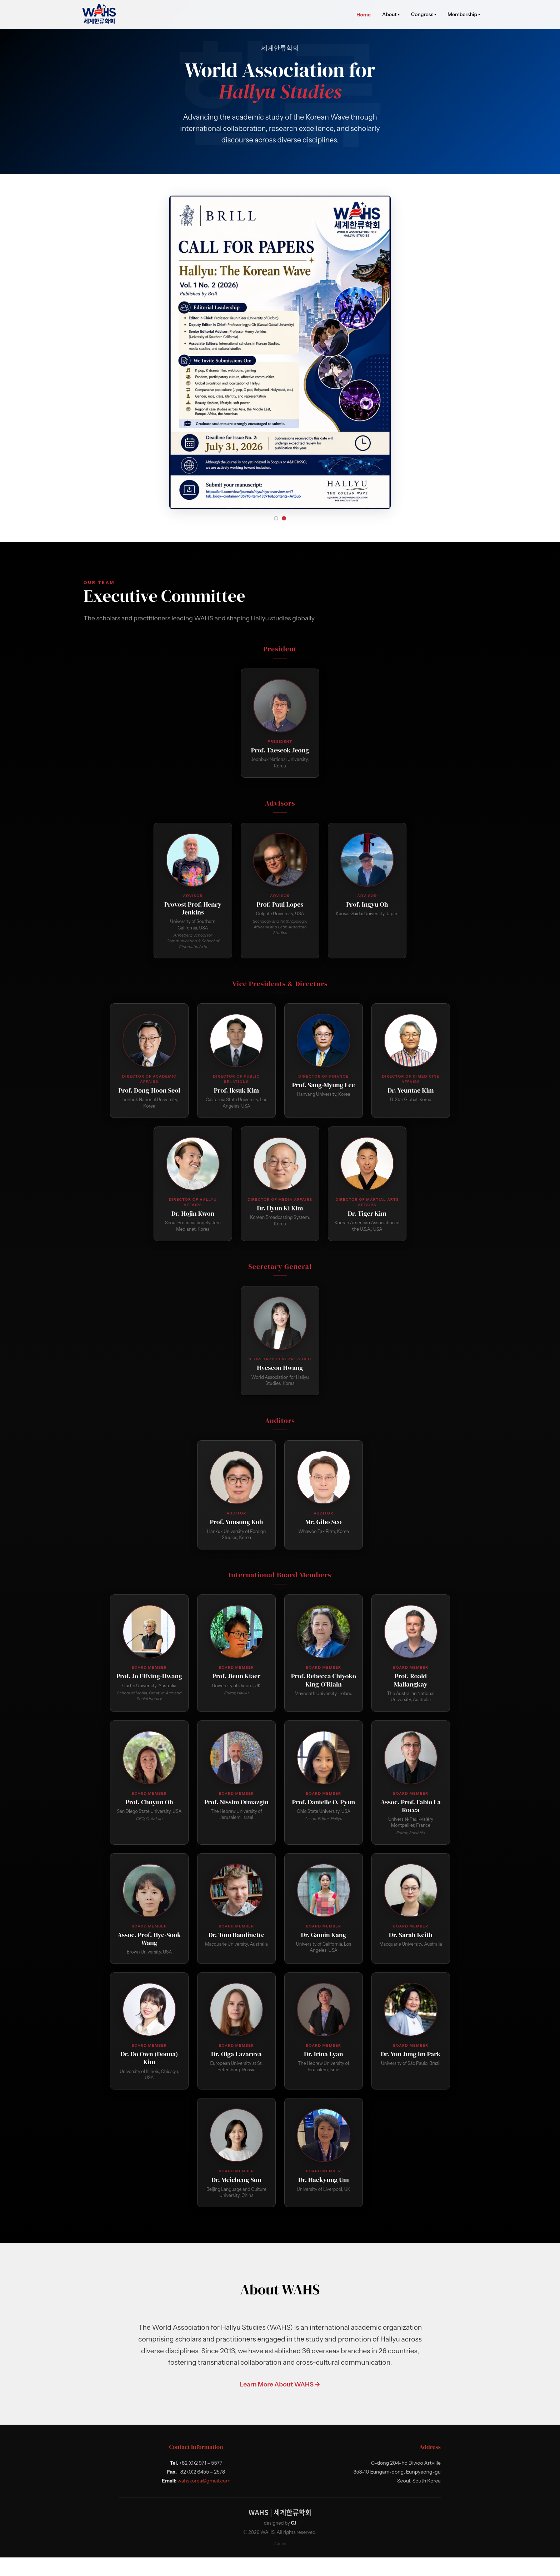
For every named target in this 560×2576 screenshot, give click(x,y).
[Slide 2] (284, 537)
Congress (423, 14)
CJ (293, 2542)
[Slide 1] (276, 537)
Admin (280, 2562)
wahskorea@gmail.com (204, 2499)
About (391, 14)
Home (363, 14)
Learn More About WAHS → (280, 2403)
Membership (464, 14)
